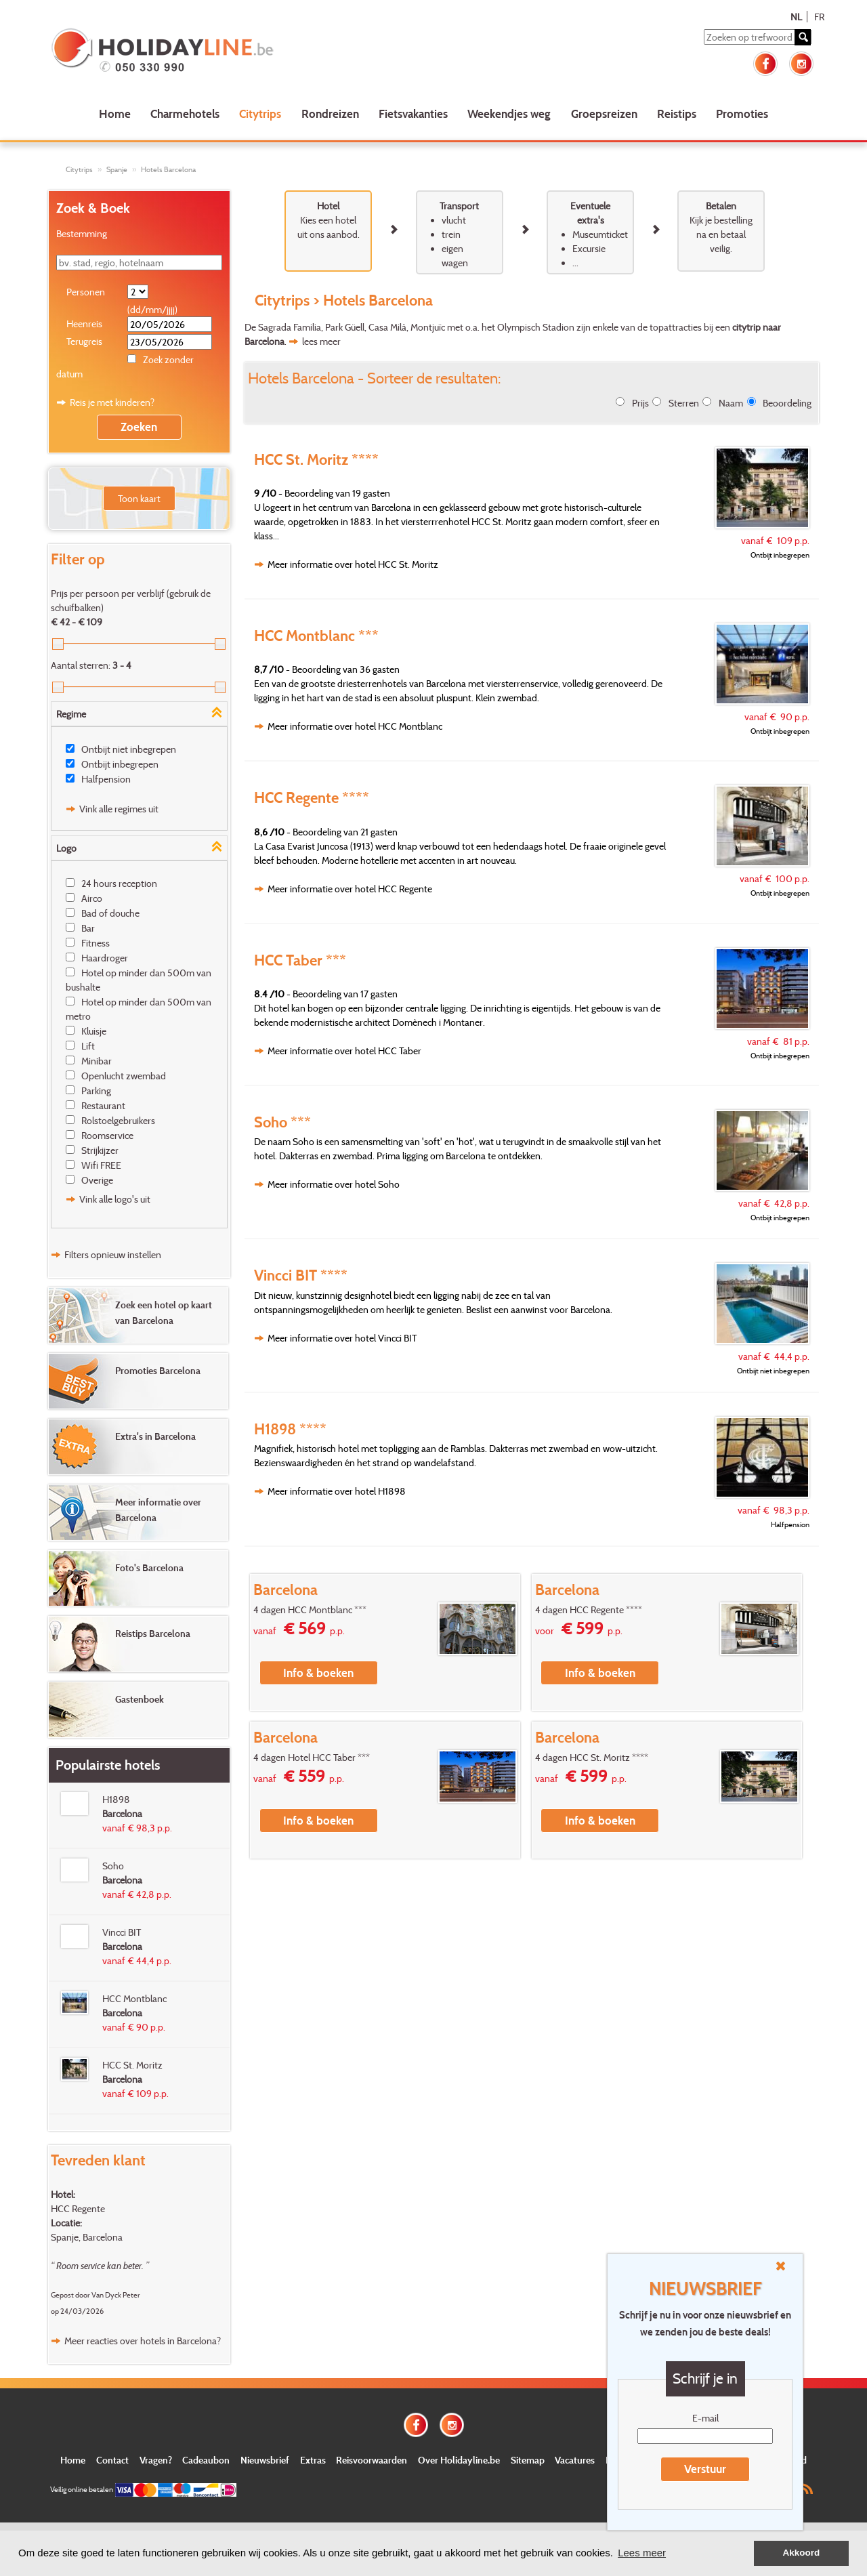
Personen (85, 291)
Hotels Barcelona (168, 169)
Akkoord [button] (801, 2553)
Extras (313, 2460)
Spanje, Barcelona (87, 2237)
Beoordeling (787, 403)
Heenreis (84, 323)
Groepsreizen (604, 113)
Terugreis (84, 341)
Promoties (742, 113)
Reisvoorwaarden (371, 2460)
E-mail (705, 2418)
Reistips (676, 113)
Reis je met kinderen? (112, 402)
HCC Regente (78, 2208)
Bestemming (81, 233)
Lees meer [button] (642, 2552)
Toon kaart (139, 498)
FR (819, 16)
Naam (731, 403)
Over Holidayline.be (459, 2460)
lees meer (321, 341)
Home (115, 113)
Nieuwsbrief (264, 2460)
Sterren (684, 403)
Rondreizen (330, 113)
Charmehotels (184, 113)
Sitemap (528, 2460)
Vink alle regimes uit (118, 808)
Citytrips (260, 113)
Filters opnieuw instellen (112, 1254)
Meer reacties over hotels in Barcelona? (142, 2340)
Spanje (116, 169)
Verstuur (705, 2468)
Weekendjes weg (509, 113)
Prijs (640, 403)
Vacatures (575, 2460)
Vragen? (156, 2460)
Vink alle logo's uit (114, 1199)
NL (796, 16)
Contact (112, 2460)
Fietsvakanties (413, 113)
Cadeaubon (206, 2460)
